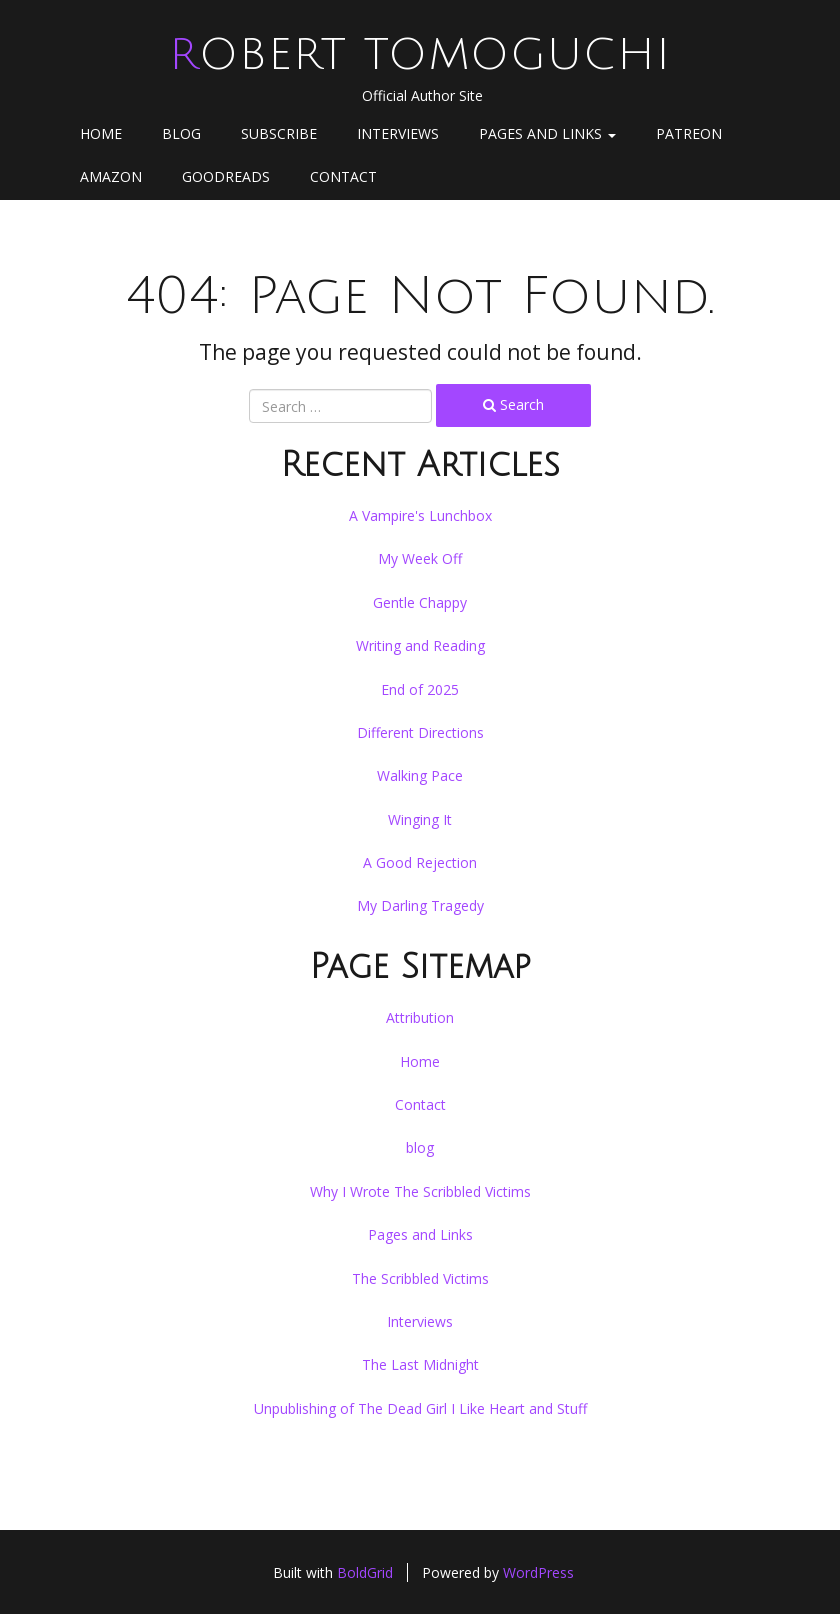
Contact (343, 176)
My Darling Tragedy (420, 905)
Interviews (398, 133)
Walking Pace (420, 775)
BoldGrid (365, 1572)
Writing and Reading (420, 645)
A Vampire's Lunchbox (420, 515)
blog (181, 133)
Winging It (420, 819)
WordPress (538, 1572)
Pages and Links (547, 133)
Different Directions (420, 732)
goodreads (226, 176)
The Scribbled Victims (420, 1278)
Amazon (111, 176)
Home (101, 133)
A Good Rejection (420, 862)
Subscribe (279, 133)
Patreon (689, 133)
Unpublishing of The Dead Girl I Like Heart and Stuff (420, 1408)
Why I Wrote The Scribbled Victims (420, 1191)
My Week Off (420, 558)
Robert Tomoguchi (420, 55)
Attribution (420, 1017)
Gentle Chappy (420, 602)
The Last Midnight (420, 1364)
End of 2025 (420, 689)
